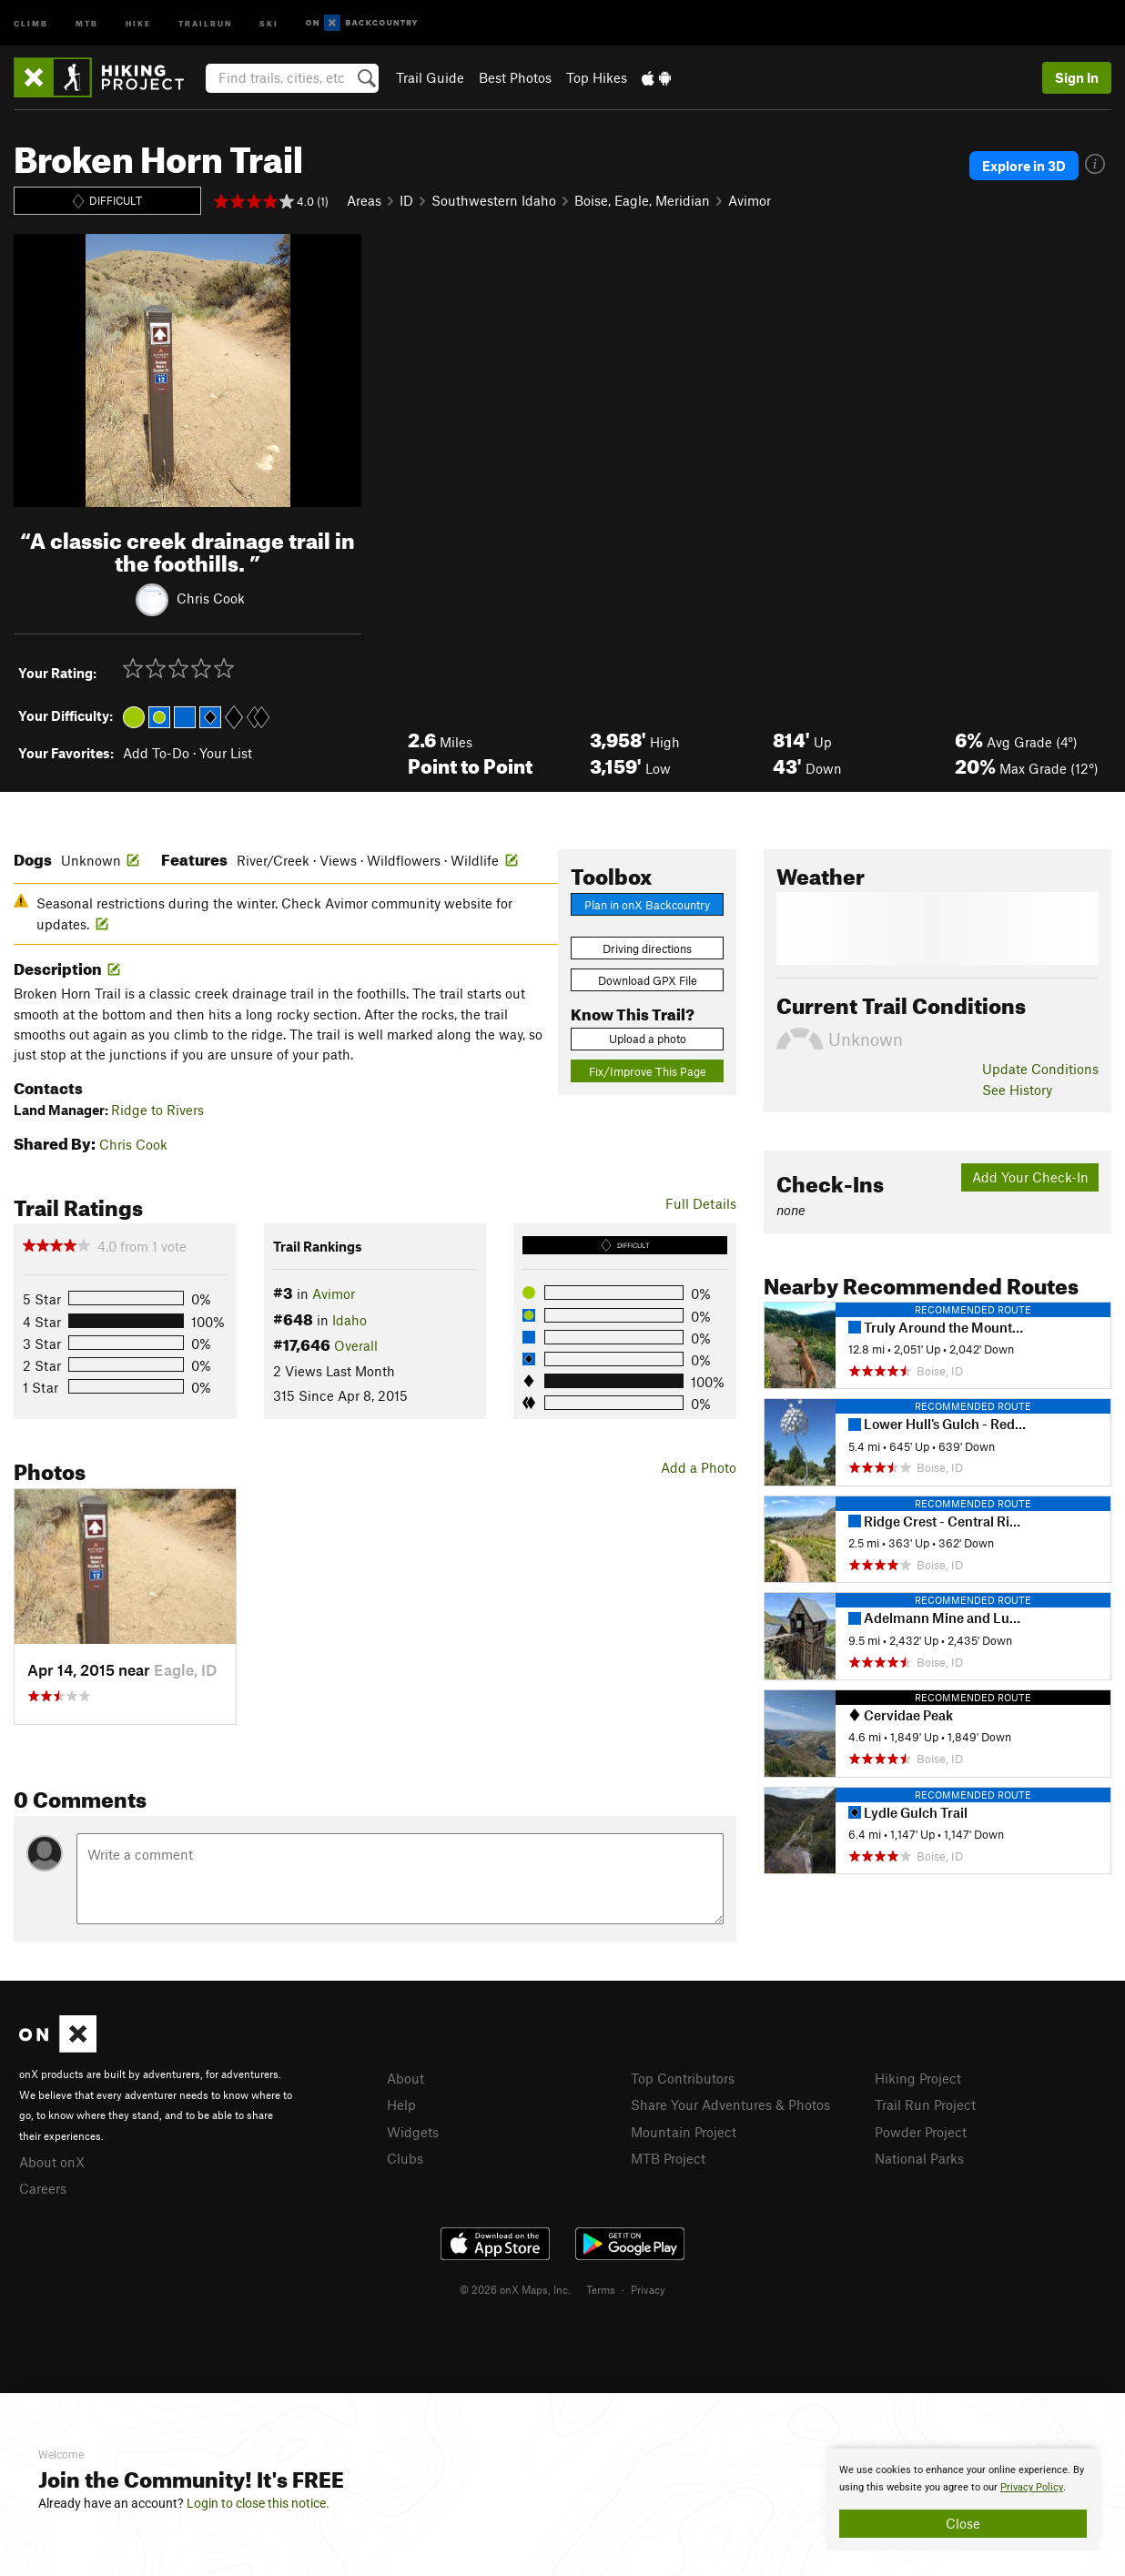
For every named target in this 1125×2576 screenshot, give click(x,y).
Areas (364, 200)
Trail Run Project (925, 2104)
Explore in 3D (1024, 165)
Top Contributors (683, 2078)
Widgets (413, 2132)
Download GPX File (647, 980)
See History (1017, 1089)
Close (963, 2523)
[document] (963, 2499)
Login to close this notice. (258, 2503)
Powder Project (921, 2132)
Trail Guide (430, 77)
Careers (42, 2188)
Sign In (1077, 77)
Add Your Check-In (1030, 1177)
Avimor (749, 200)
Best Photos (515, 77)
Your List (225, 753)
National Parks (919, 2158)
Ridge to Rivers (157, 1109)
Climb (31, 22)
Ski (269, 22)
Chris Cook (211, 597)
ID (406, 200)
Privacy (648, 2289)
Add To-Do (156, 753)
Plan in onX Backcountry (647, 905)
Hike (138, 22)
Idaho (349, 1320)
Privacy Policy (1031, 2487)
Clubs (405, 2158)
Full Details (700, 1203)
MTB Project (668, 2158)
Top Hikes (596, 77)
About (405, 2078)
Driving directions (647, 948)
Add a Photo (698, 1467)
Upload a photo (647, 1038)
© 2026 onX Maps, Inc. (515, 2289)
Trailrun (205, 22)
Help (401, 2104)
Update (1040, 1068)
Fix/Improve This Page (647, 1071)
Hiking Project (918, 2078)
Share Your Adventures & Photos (730, 2104)
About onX (52, 2162)
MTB (87, 22)
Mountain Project (683, 2132)
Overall (356, 1345)
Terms (600, 2289)
